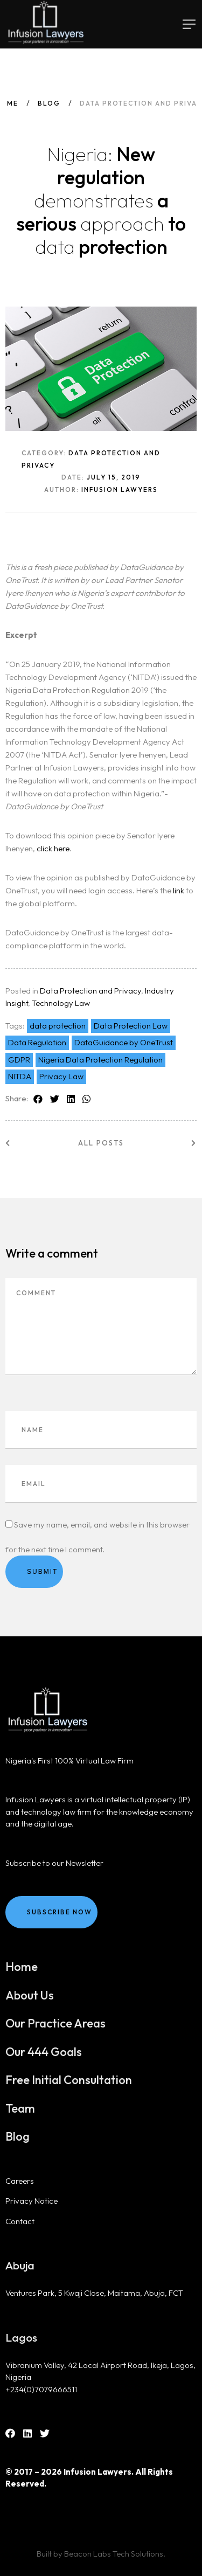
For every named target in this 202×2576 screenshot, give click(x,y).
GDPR (19, 1059)
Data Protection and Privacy (90, 990)
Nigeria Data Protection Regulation (100, 1059)
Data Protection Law (131, 1025)
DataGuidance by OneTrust (123, 1042)
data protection (58, 1025)
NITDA (19, 1076)
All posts (101, 1142)
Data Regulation (37, 1042)
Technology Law (61, 1003)
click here (53, 848)
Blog (49, 103)
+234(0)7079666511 (41, 2389)
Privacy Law (61, 1076)
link (178, 890)
